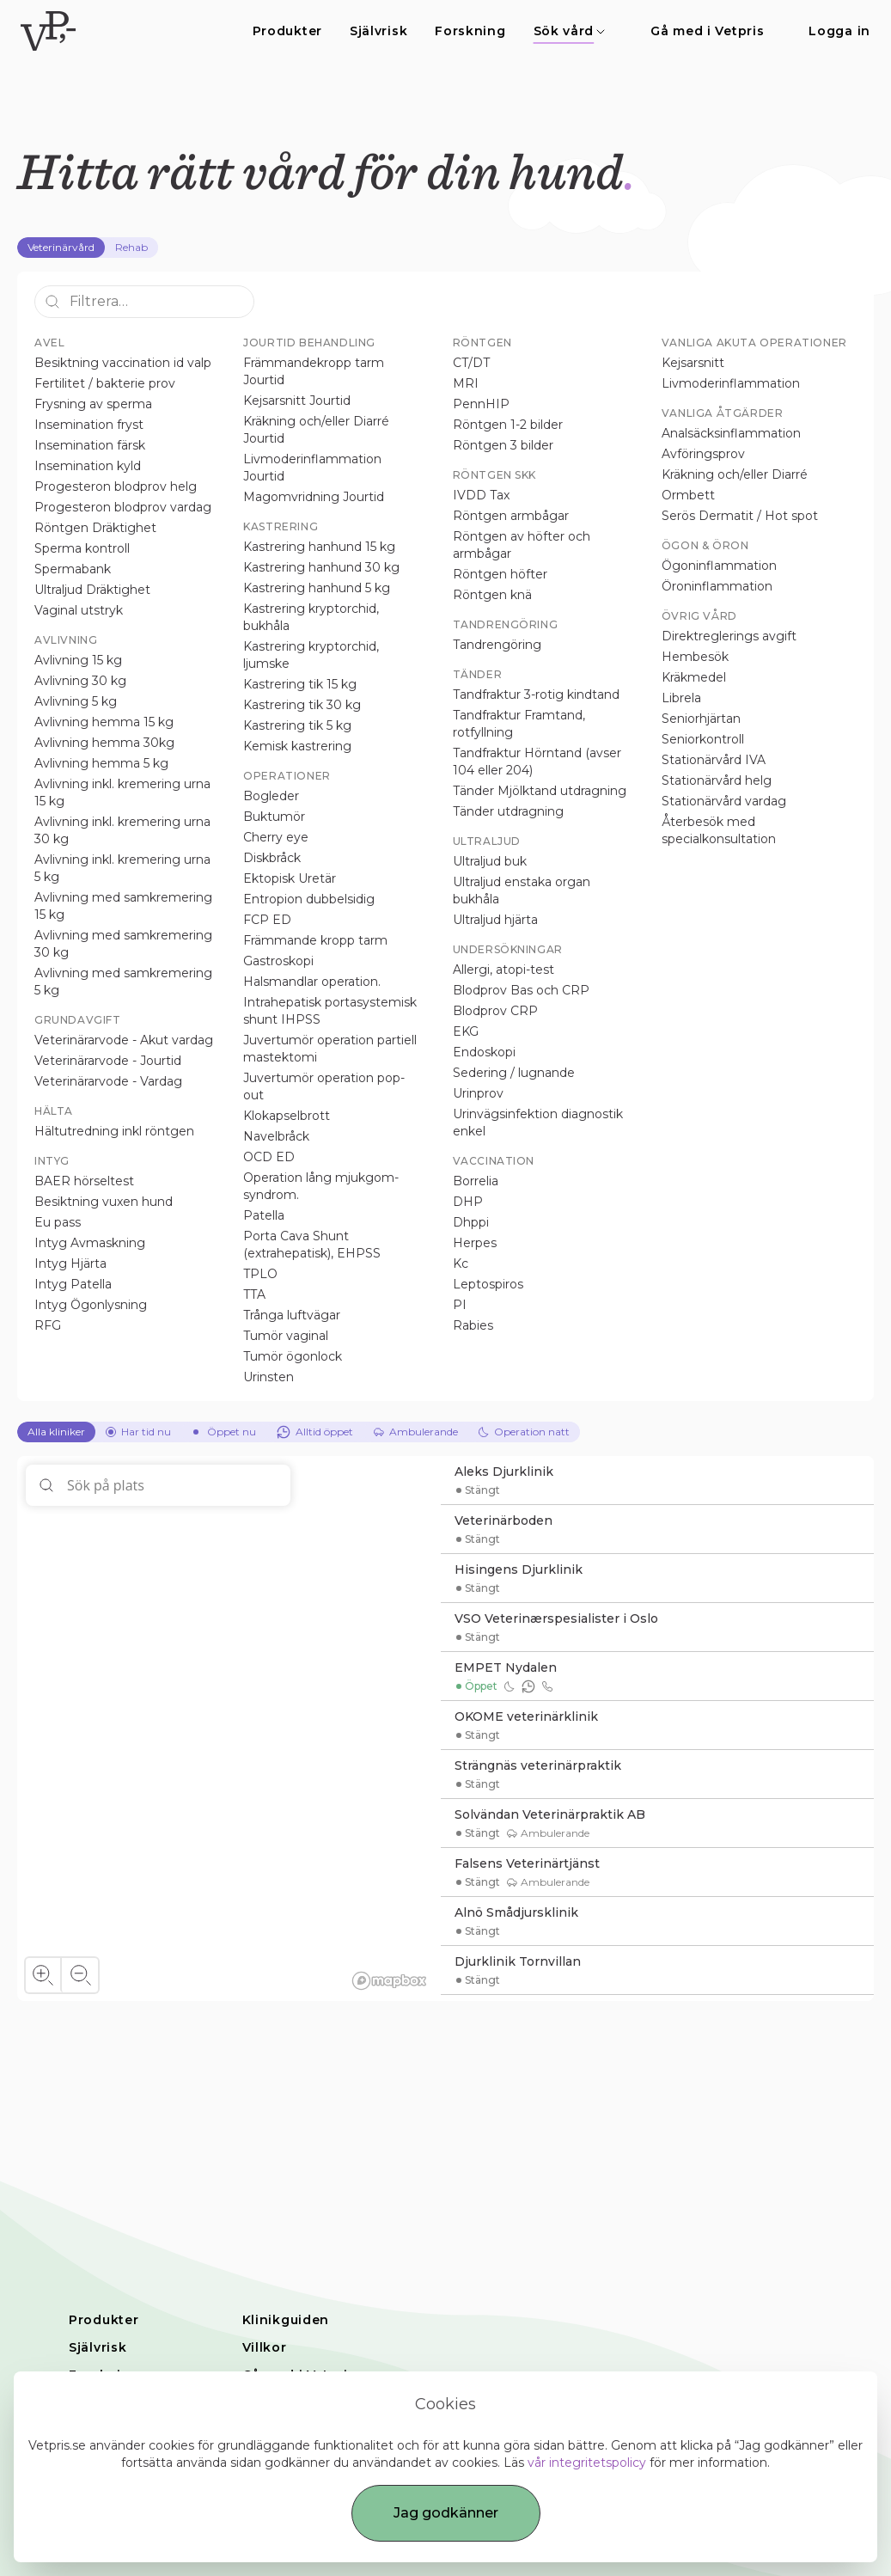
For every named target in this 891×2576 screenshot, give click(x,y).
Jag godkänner (446, 2513)
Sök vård (570, 31)
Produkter (287, 31)
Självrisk (378, 31)
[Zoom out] (79, 1975)
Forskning (470, 31)
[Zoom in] (43, 1975)
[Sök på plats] (158, 1485)
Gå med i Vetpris (707, 31)
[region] (229, 1728)
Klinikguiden (285, 2320)
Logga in (839, 31)
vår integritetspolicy (587, 2462)
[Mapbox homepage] (389, 1981)
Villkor (264, 2347)
